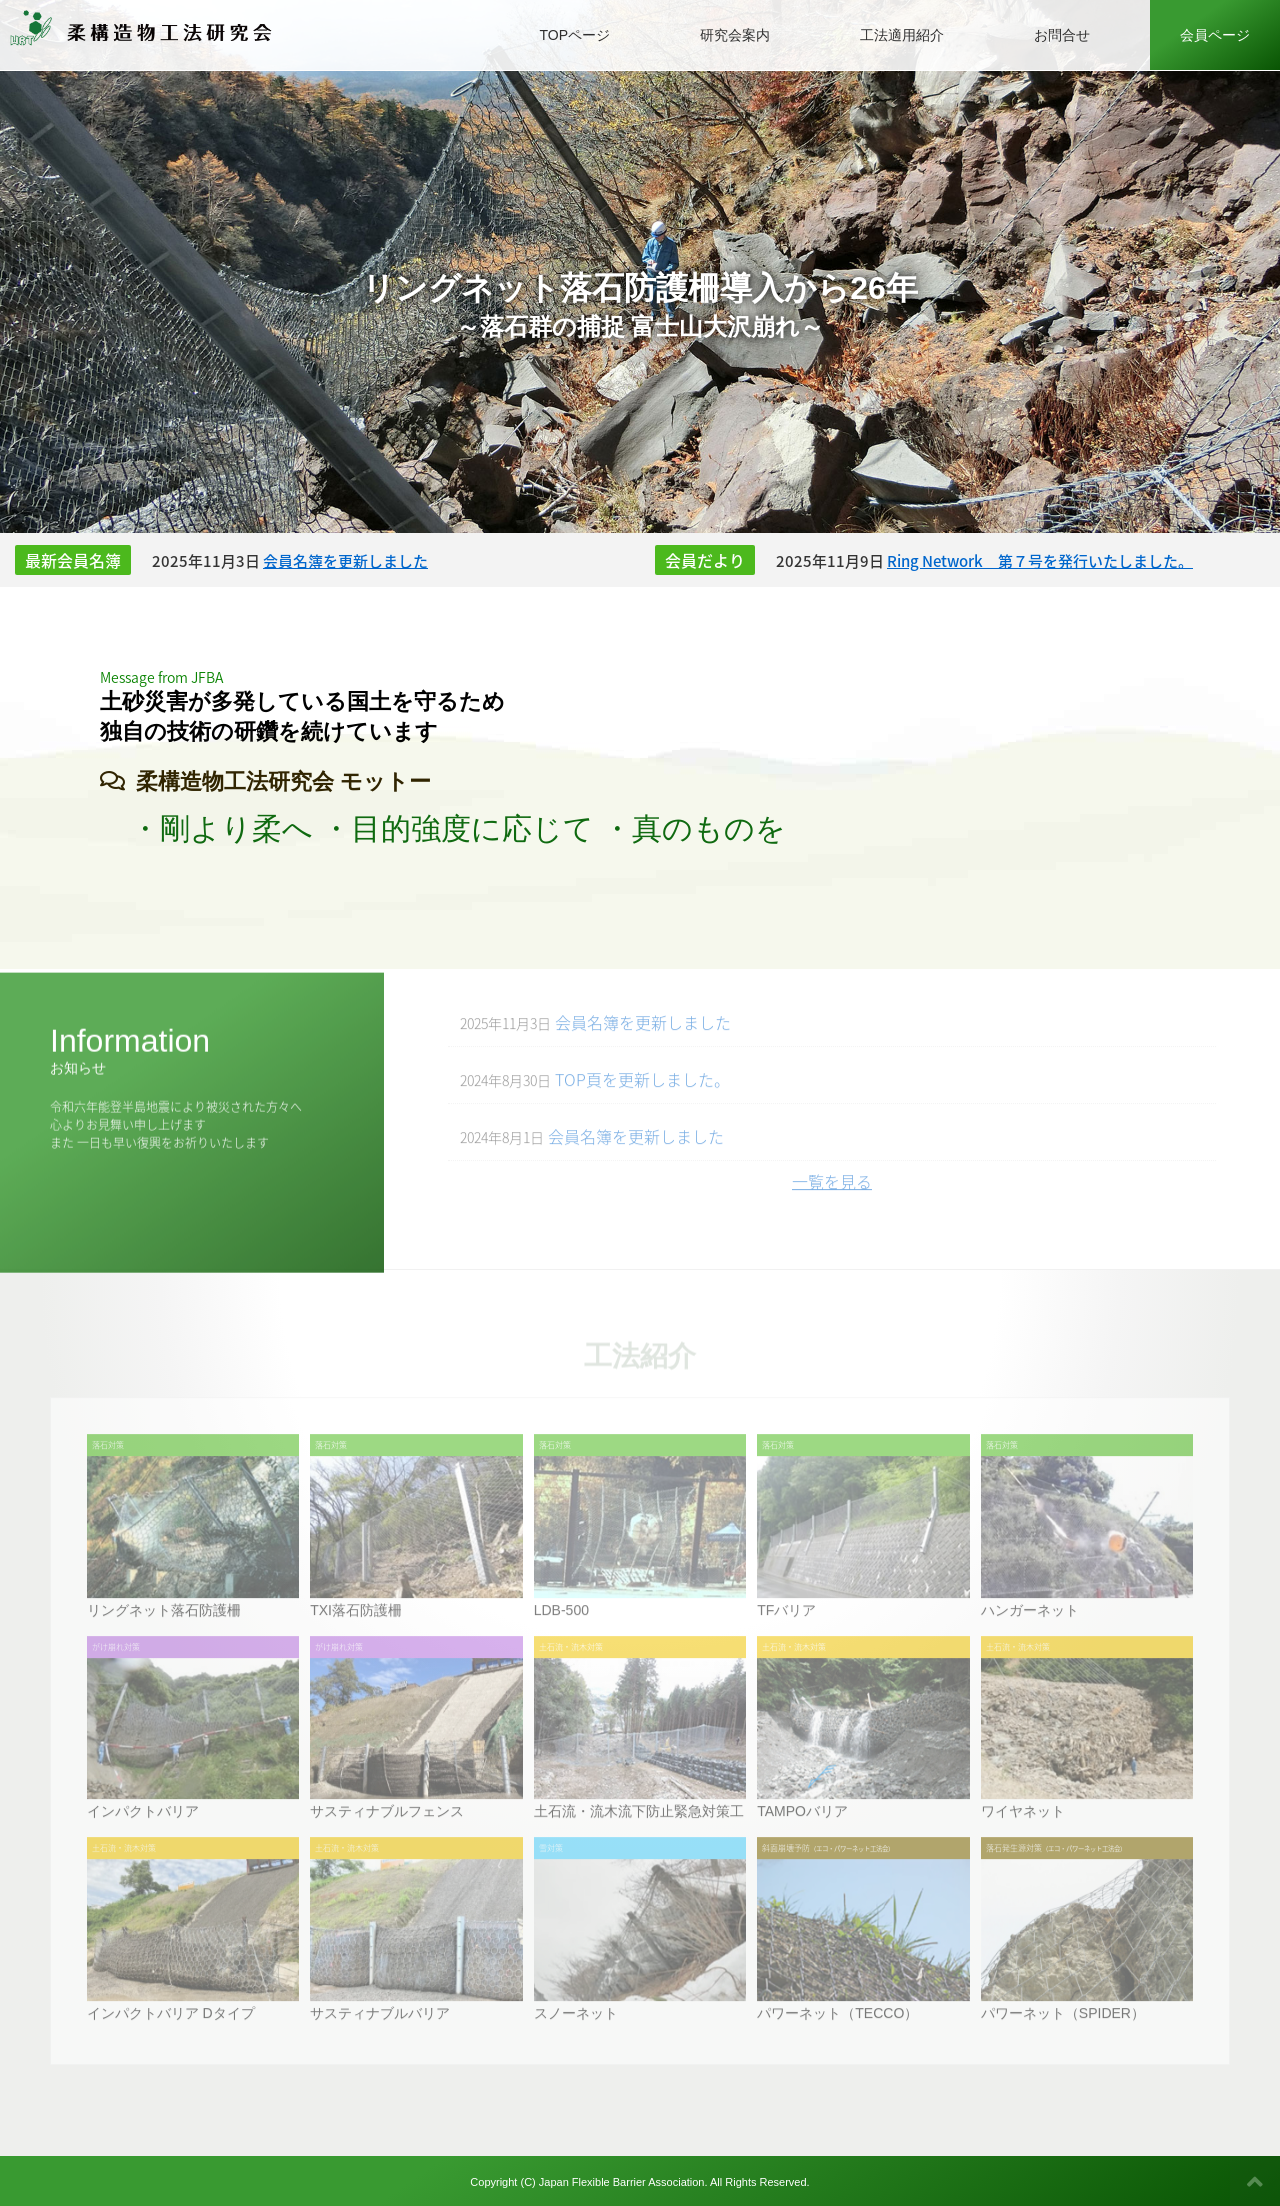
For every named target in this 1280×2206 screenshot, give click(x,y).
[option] (640, 266)
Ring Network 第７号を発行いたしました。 (1040, 561)
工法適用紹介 (902, 35)
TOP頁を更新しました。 (595, 1090)
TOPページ (574, 35)
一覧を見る (832, 1192)
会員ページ (1215, 35)
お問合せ (1062, 35)
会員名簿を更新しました (345, 561)
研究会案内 (735, 35)
